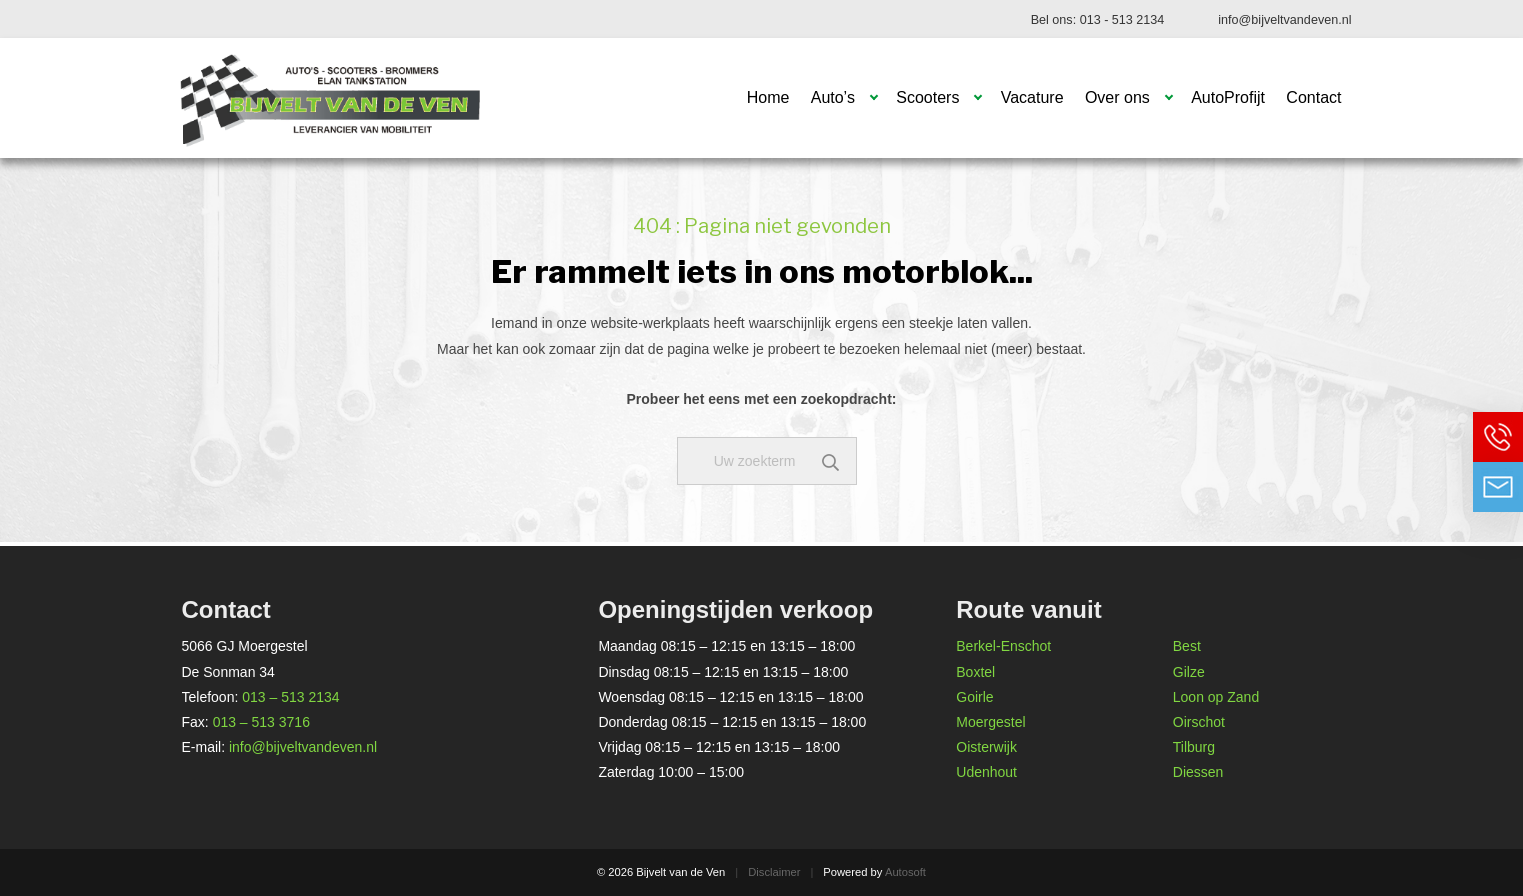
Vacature (1032, 97)
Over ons (1117, 97)
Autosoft (905, 872)
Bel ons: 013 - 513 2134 (1098, 20)
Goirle (974, 697)
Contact (1313, 97)
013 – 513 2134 (290, 697)
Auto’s (833, 97)
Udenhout (986, 772)
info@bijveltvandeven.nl (1284, 20)
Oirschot (1199, 722)
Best (1187, 646)
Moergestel (990, 722)
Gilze (1189, 672)
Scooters (927, 97)
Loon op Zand (1216, 697)
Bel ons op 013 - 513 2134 (1498, 437)
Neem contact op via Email (1498, 487)
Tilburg (1194, 747)
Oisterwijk (986, 747)
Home (768, 97)
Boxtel (975, 672)
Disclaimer (774, 872)
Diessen (1198, 772)
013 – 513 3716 (261, 722)
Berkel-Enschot (1003, 646)
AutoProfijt (1228, 97)
